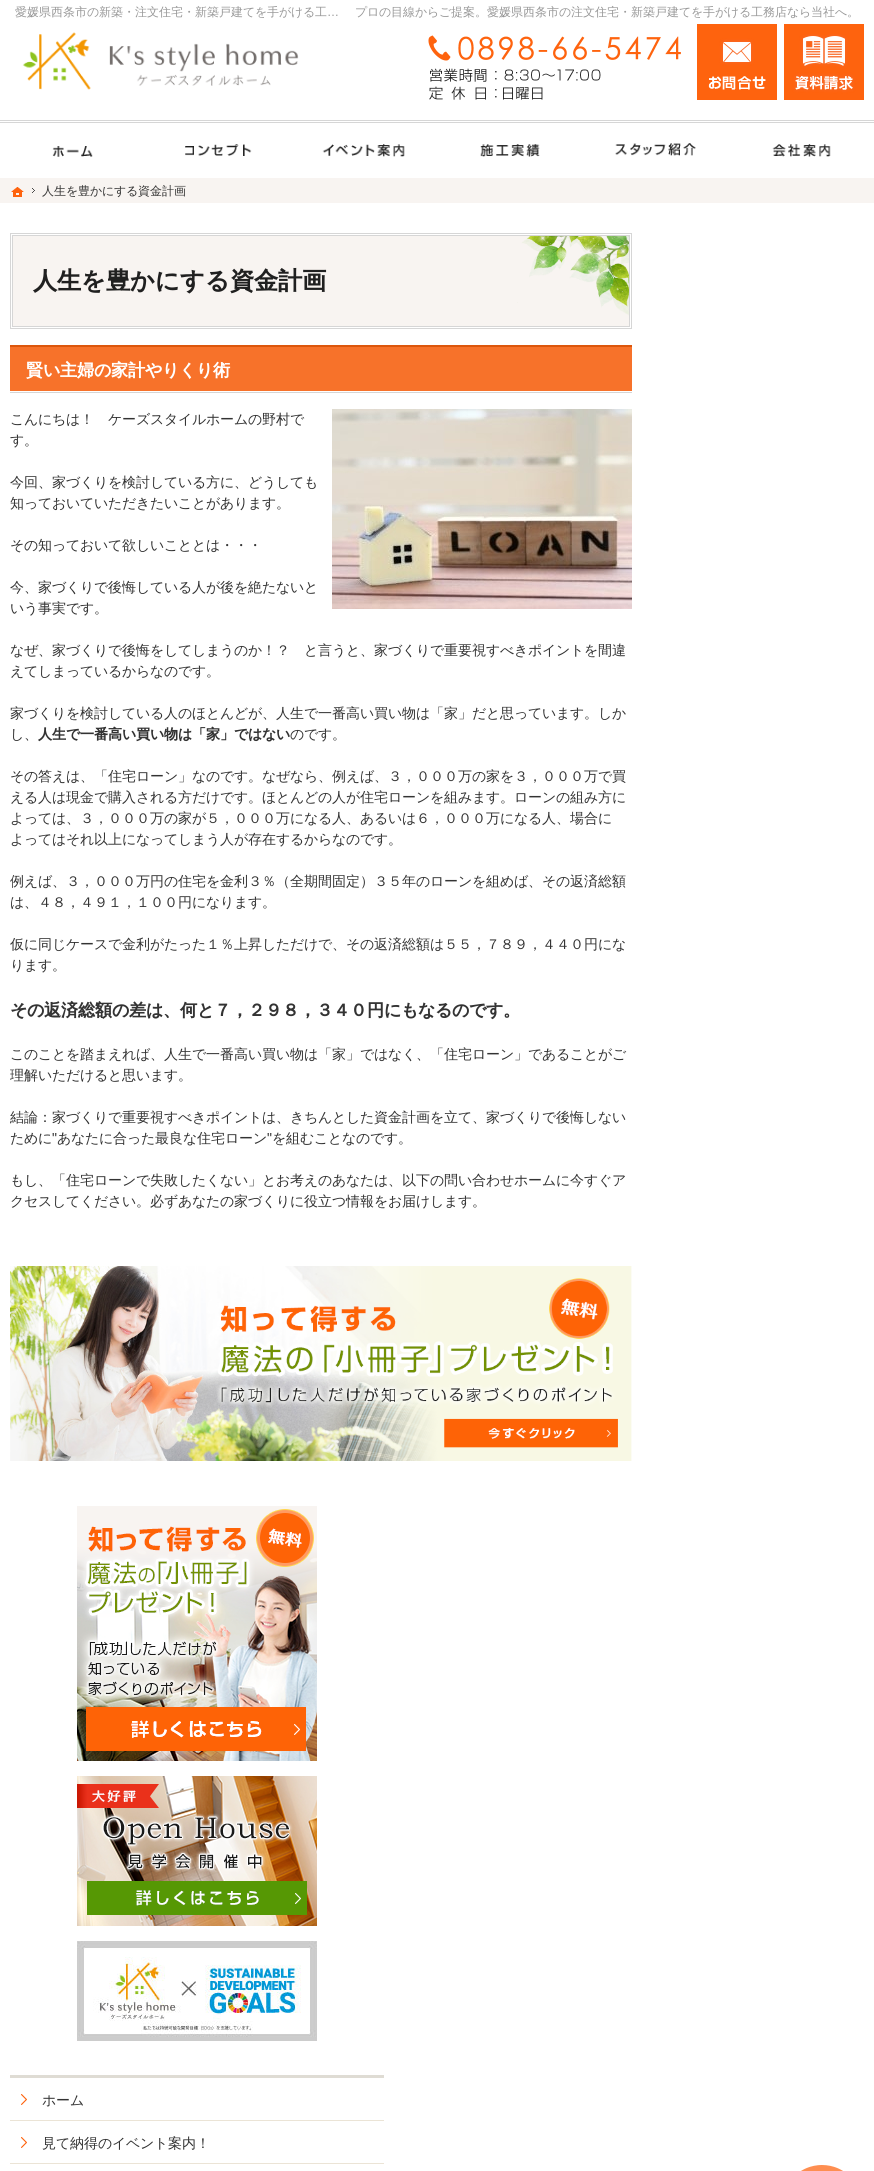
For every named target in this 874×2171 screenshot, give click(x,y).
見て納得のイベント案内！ (768, 811)
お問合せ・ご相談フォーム (744, 2010)
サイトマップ (726, 1620)
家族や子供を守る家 (747, 1190)
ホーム (705, 768)
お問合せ (737, 62)
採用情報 (712, 1405)
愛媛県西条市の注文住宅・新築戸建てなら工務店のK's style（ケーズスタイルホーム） (518, 2133)
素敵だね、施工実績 (747, 1000)
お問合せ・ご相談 (740, 1491)
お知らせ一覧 (726, 1534)
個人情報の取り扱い (747, 1577)
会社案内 (712, 1276)
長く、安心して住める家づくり (768, 1052)
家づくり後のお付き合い (761, 1233)
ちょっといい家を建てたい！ (761, 949)
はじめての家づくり (747, 1147)
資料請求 (824, 62)
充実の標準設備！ (740, 1104)
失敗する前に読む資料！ (761, 1448)
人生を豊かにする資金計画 (768, 897)
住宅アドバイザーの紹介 (761, 1362)
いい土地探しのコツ (747, 854)
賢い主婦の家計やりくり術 (128, 370)
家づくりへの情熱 (740, 1319)
